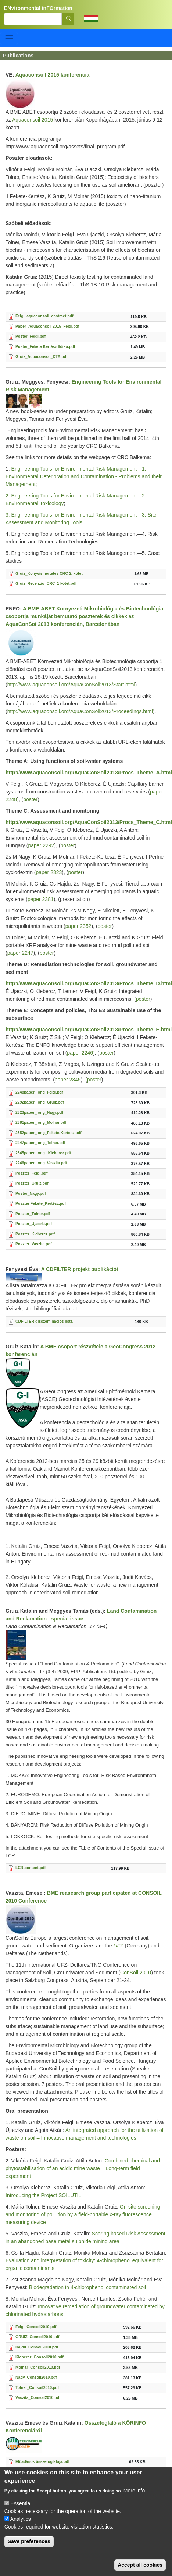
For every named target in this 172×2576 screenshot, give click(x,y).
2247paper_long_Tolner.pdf (40, 1142)
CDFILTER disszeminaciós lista (44, 1321)
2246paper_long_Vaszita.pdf (41, 1163)
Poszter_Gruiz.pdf (32, 1183)
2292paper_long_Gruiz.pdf (39, 1102)
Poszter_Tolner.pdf (32, 1213)
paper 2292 (41, 845)
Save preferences (29, 2547)
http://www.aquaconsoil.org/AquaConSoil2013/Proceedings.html (80, 711)
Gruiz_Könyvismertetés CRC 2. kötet (49, 573)
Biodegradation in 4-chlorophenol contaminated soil (87, 2287)
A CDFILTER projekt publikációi (79, 1269)
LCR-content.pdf (30, 1867)
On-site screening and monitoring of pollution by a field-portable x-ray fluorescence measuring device (83, 2214)
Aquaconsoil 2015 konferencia (52, 75)
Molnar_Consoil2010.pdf (37, 2367)
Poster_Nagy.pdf (30, 1193)
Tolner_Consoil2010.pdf (37, 2387)
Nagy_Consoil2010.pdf (36, 2377)
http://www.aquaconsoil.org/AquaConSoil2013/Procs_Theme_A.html (89, 772)
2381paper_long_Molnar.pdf (41, 1122)
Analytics (20, 2525)
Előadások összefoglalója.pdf (42, 2461)
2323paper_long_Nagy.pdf (39, 1112)
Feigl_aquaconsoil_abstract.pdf (44, 316)
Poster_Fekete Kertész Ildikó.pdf (45, 346)
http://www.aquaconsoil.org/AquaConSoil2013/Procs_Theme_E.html (89, 1029)
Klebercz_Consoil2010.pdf (39, 2357)
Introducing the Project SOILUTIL (43, 2195)
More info (134, 2496)
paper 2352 (78, 926)
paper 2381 (41, 899)
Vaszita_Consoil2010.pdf (38, 2397)
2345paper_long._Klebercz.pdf (43, 1153)
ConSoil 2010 (135, 1972)
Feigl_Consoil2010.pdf (35, 2327)
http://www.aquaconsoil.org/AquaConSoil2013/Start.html (71, 684)
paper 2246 (80, 1053)
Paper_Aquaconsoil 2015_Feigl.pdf (47, 326)
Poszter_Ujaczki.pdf (33, 1223)
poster (30, 799)
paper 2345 (68, 1080)
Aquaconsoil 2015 (32, 120)
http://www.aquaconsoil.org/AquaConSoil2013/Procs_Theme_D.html (89, 983)
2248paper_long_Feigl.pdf (39, 1092)
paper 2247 (20, 953)
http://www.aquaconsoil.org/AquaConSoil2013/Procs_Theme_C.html (89, 822)
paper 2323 (49, 872)
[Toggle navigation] (9, 38)
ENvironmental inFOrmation (38, 8)
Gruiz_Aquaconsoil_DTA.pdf (41, 356)
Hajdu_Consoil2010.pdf (36, 2347)
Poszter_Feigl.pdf (31, 1173)
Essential (21, 2509)
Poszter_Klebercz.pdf (35, 1234)
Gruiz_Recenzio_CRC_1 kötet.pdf (45, 583)
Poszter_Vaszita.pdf (33, 1244)
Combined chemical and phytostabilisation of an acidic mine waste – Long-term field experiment (83, 2168)
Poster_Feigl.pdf (30, 336)
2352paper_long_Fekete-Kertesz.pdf (48, 1132)
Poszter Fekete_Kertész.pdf (40, 1203)
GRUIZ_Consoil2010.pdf (37, 2336)
